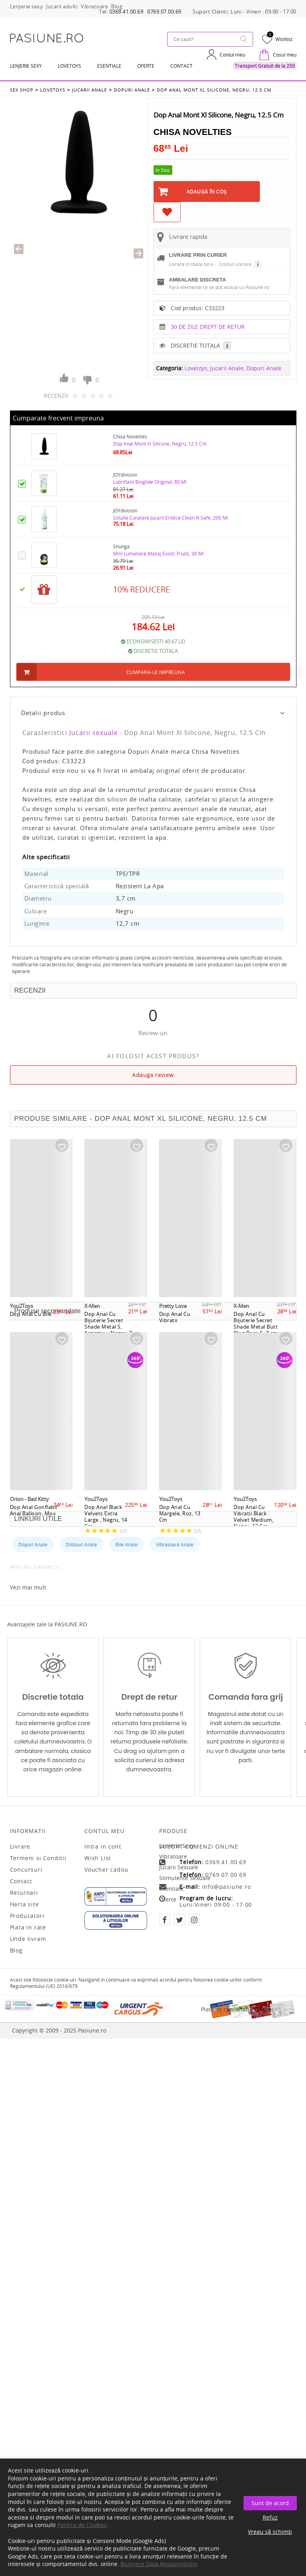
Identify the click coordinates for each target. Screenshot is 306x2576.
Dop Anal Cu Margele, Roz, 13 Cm (180, 1513)
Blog (16, 1950)
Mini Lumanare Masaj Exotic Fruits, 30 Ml (158, 554)
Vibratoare (173, 1856)
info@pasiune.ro (226, 1887)
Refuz (270, 2517)
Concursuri (26, 1870)
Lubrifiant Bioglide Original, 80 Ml (150, 482)
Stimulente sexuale (184, 1878)
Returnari (24, 1893)
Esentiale (109, 66)
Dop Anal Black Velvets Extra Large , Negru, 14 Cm (105, 1516)
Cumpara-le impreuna (155, 672)
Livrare (20, 1846)
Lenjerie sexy (176, 1845)
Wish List (97, 1858)
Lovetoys (52, 89)
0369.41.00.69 (126, 11)
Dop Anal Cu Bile (31, 1313)
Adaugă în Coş (207, 191)
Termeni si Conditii (38, 1858)
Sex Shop (21, 89)
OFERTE (145, 66)
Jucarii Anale (89, 89)
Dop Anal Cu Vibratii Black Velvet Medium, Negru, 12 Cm (253, 1516)
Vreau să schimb (270, 2531)
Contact (181, 66)
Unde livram (28, 1939)
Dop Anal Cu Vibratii (175, 1317)
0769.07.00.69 (164, 11)
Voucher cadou (106, 1870)
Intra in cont (102, 1846)
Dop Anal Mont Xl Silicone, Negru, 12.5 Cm (214, 89)
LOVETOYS (69, 66)
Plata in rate (28, 1927)
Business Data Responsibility (159, 2564)
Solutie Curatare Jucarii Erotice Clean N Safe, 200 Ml (170, 518)
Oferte (167, 1899)
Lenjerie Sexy (26, 66)
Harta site (24, 1904)
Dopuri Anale (132, 89)
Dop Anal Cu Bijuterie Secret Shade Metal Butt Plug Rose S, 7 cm (256, 1323)
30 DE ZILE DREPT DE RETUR (208, 326)
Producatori (27, 1916)
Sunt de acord (270, 2503)
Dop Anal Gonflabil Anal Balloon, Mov (33, 1510)
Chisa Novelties (193, 132)
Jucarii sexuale (93, 732)
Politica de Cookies (82, 2525)
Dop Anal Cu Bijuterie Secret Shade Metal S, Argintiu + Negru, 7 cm (108, 1326)
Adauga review (152, 1075)
